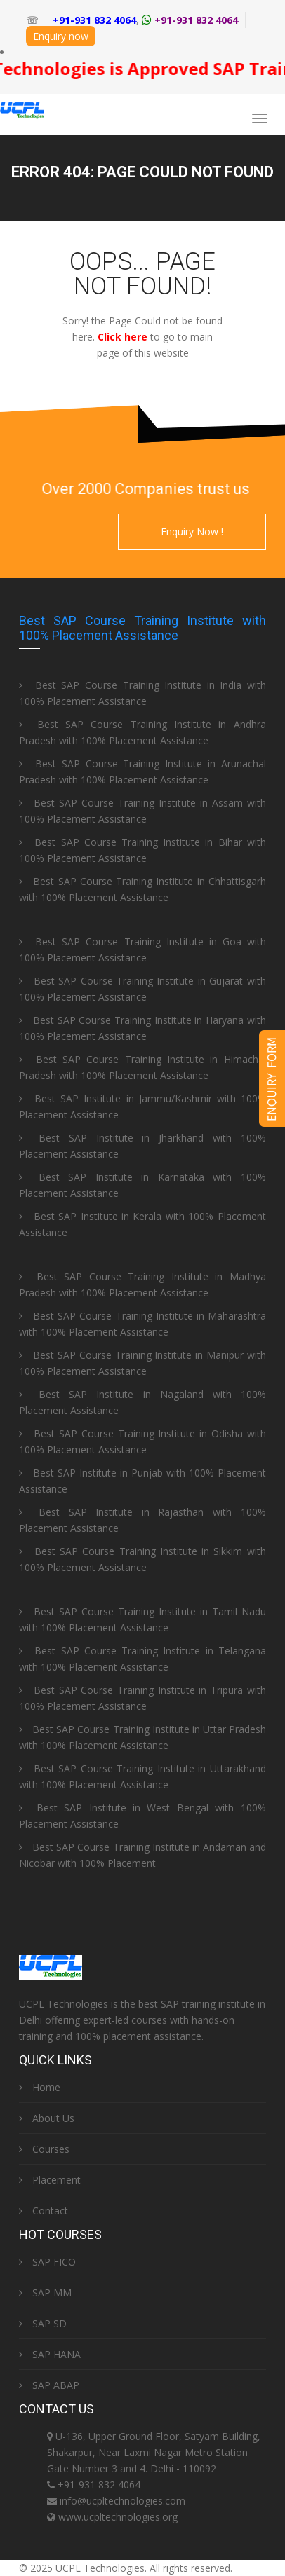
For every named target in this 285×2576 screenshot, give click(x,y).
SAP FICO (47, 2261)
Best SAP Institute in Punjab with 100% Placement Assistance (142, 1480)
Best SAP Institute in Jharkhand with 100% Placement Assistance (142, 1145)
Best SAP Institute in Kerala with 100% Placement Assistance (142, 1224)
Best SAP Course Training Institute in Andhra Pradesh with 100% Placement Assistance (142, 732)
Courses (44, 2149)
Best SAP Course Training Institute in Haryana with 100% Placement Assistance (142, 1028)
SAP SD (43, 2323)
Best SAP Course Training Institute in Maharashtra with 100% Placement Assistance (142, 1323)
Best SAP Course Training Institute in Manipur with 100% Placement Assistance (142, 1363)
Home (39, 2087)
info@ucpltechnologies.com (122, 2500)
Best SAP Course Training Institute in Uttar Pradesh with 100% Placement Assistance (142, 1737)
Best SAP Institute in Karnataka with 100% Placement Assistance (142, 1185)
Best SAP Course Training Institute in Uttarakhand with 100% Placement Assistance (142, 1776)
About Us (46, 2118)
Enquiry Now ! (192, 531)
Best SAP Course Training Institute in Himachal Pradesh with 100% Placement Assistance (142, 1067)
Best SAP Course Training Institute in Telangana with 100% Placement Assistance (142, 1658)
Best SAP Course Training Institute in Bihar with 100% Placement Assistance (142, 850)
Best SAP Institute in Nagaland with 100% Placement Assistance (142, 1402)
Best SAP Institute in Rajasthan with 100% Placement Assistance (142, 1520)
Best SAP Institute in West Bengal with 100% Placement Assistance (142, 1815)
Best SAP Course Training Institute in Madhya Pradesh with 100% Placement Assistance (142, 1284)
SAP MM (45, 2292)
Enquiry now (60, 36)
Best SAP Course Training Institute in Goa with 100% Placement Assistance (142, 949)
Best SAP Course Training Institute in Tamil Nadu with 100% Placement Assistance (142, 1619)
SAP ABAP (49, 2385)
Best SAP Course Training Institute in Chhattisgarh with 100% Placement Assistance (142, 889)
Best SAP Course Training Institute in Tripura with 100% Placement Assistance (142, 1698)
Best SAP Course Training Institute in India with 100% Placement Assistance (142, 693)
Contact (43, 2210)
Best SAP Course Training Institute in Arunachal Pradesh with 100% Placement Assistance (142, 771)
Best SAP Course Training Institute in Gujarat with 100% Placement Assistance (142, 988)
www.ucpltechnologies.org (118, 2516)
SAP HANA (50, 2354)
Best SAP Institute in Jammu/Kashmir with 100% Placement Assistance (142, 1106)
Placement (50, 2179)
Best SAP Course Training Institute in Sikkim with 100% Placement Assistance (142, 1559)
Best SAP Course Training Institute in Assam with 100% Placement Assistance (142, 810)
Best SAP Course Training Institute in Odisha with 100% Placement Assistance (142, 1441)
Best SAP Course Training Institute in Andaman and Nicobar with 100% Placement (142, 1855)
